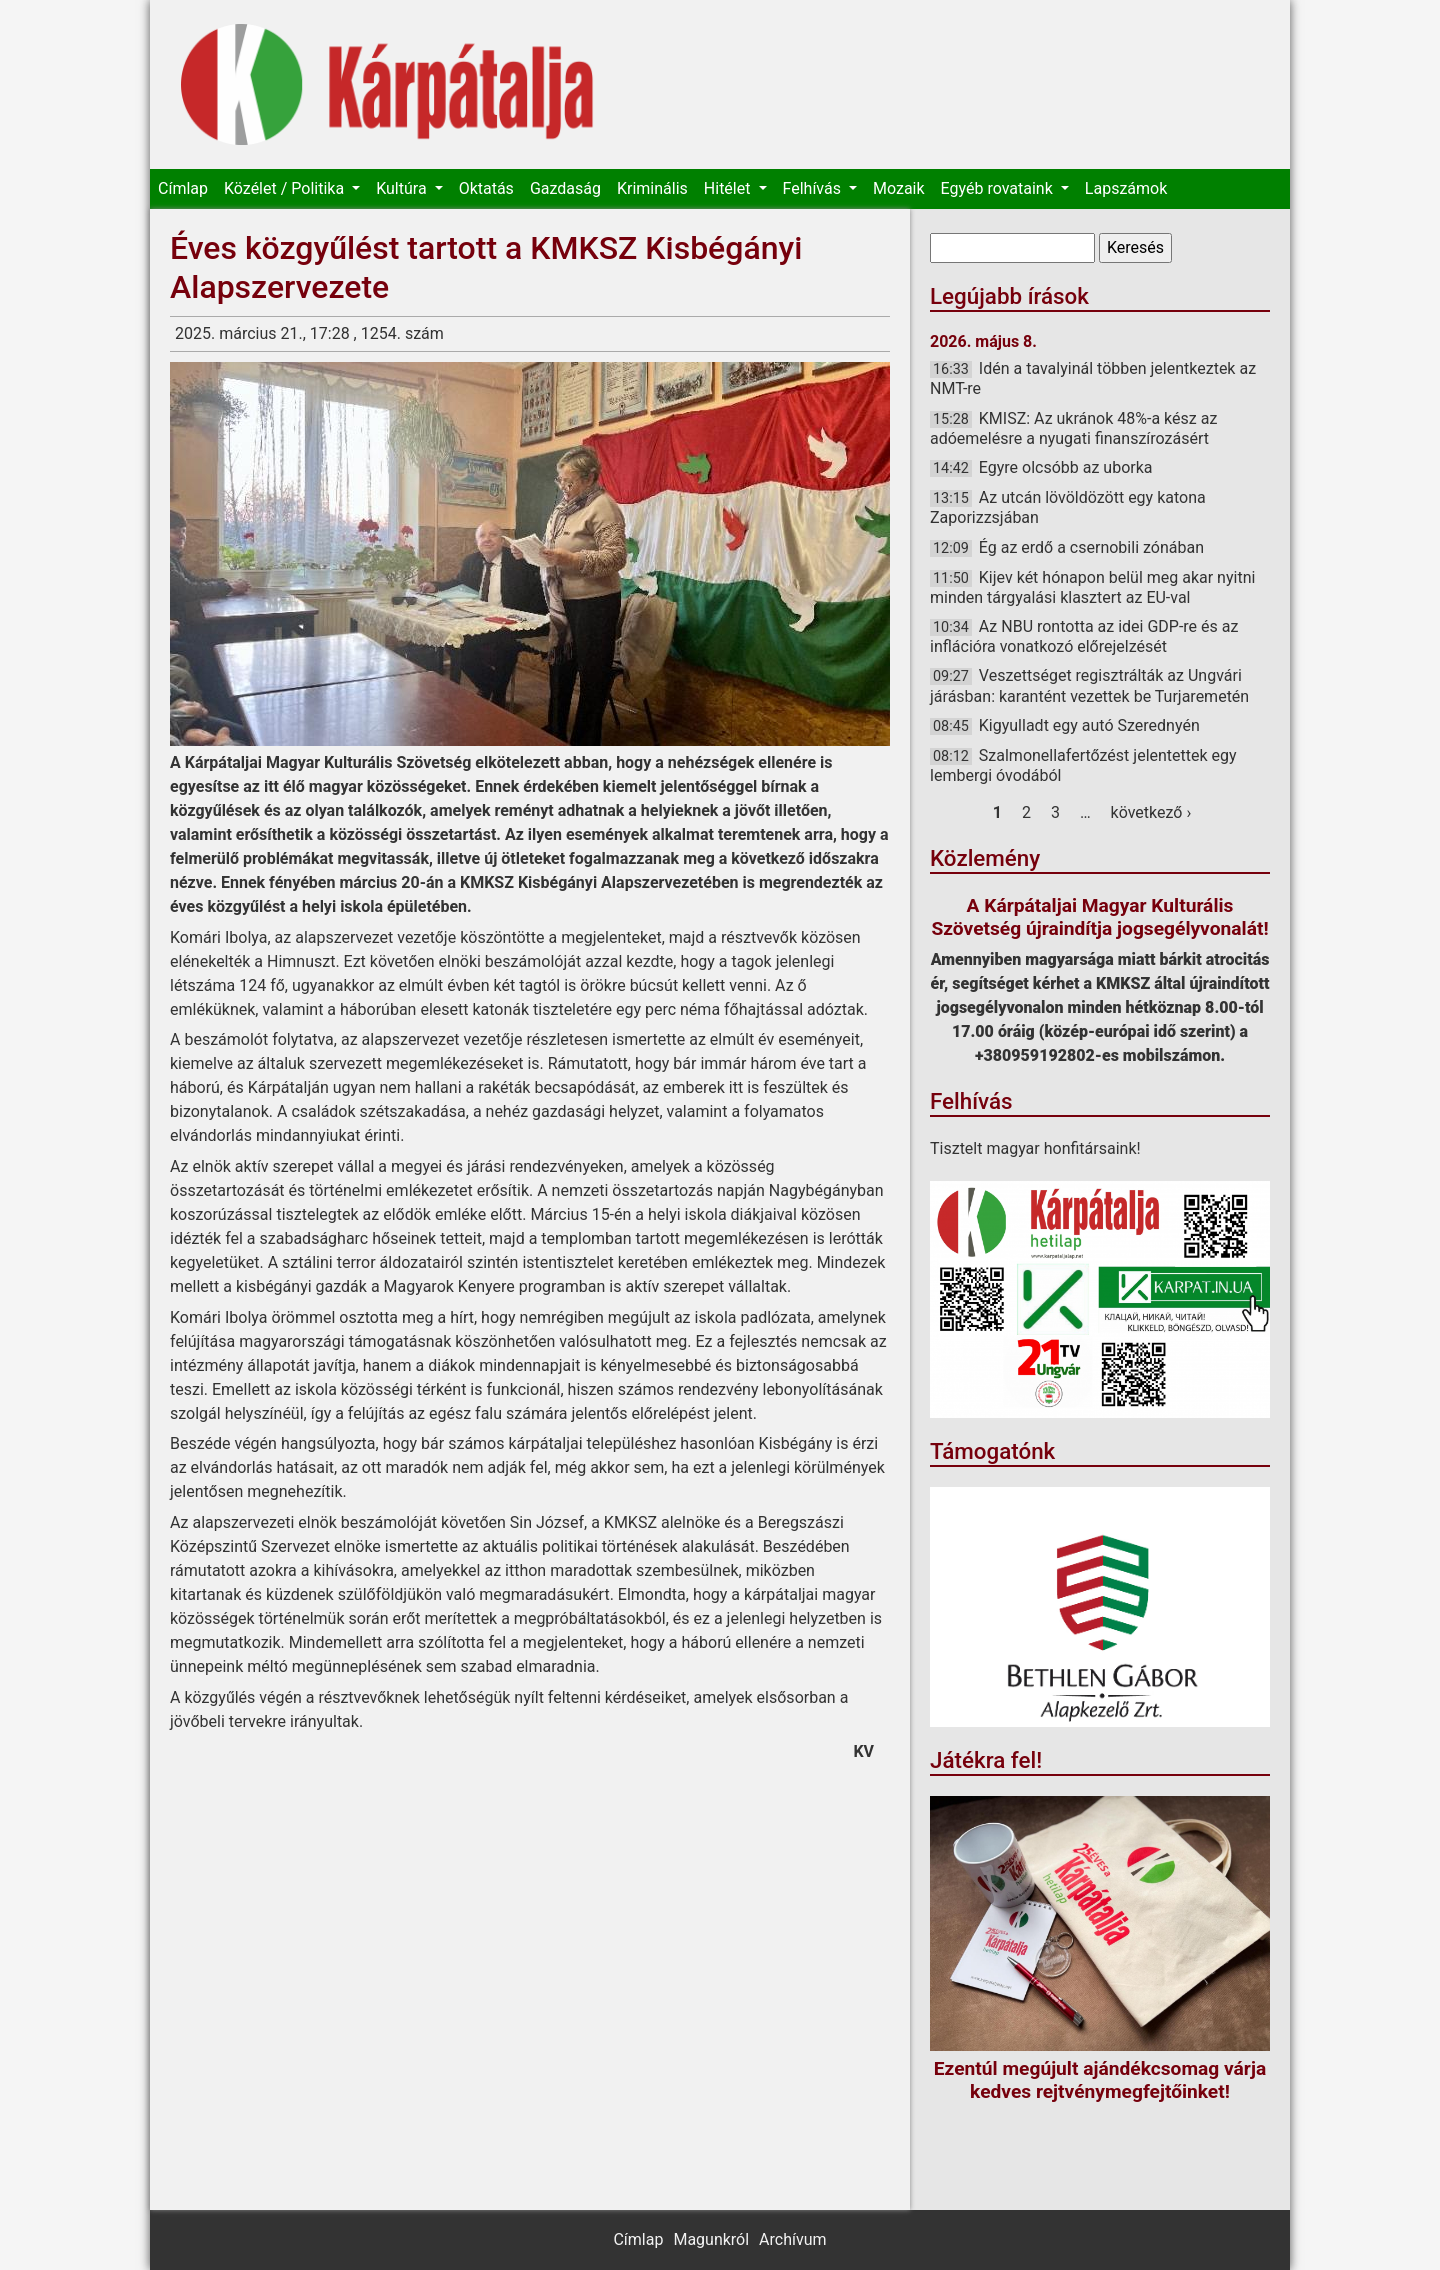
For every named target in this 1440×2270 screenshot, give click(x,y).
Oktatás (486, 188)
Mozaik (899, 188)
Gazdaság (565, 188)
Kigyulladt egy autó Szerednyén (1089, 725)
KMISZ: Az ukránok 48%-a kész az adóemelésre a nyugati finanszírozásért (1073, 428)
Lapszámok (1126, 188)
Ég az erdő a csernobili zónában (1091, 547)
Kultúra (403, 188)
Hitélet (729, 188)
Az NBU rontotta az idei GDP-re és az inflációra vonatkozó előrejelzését (1084, 636)
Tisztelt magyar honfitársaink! (1035, 1148)
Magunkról (711, 2239)
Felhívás (814, 188)
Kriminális (652, 188)
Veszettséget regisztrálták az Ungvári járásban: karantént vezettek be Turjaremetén (1089, 685)
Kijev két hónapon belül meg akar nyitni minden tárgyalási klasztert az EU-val (1092, 587)
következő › (1151, 812)
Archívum (792, 2239)
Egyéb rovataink (999, 188)
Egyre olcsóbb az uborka (1066, 467)
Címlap (183, 188)
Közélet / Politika (286, 188)
